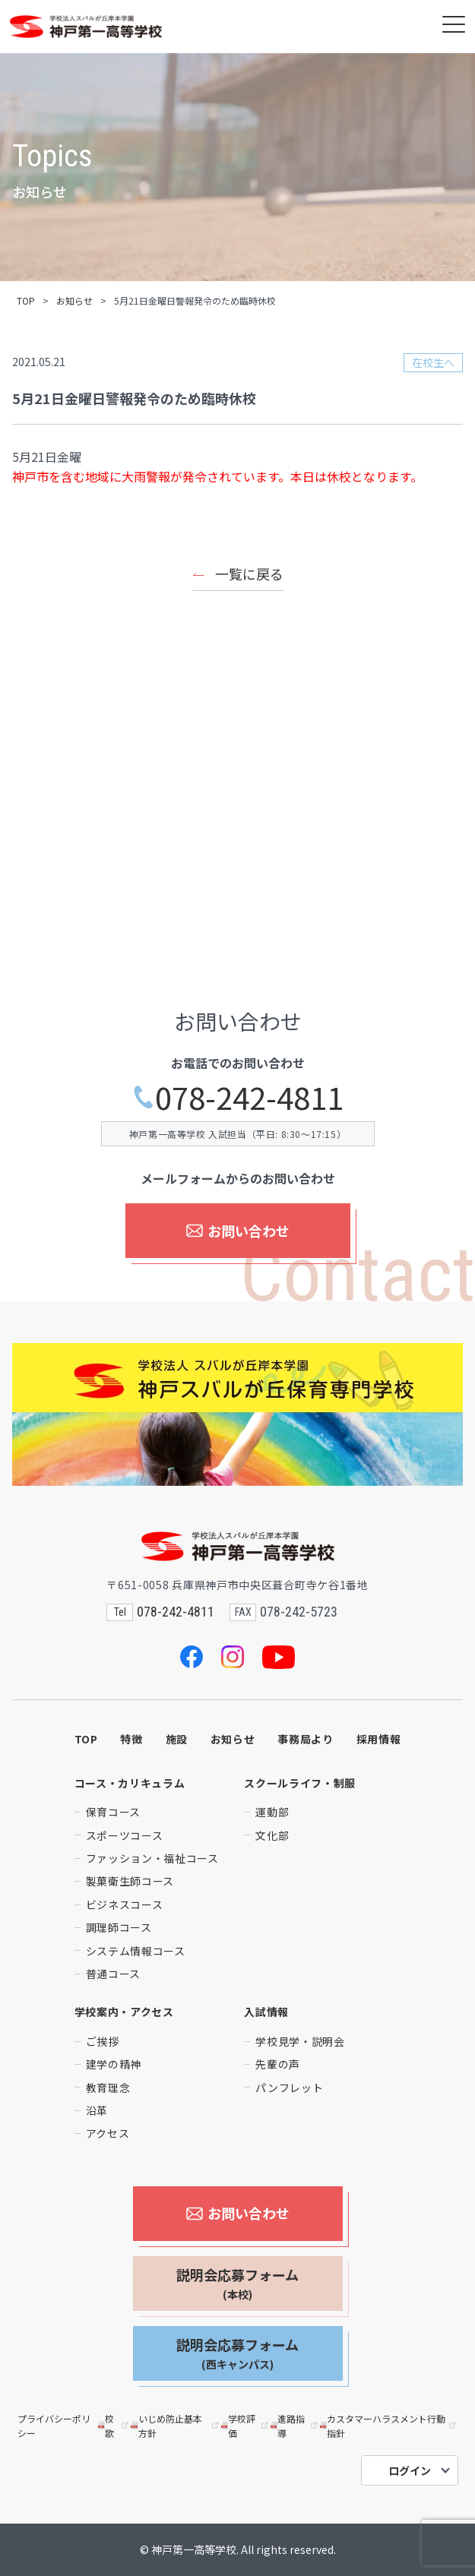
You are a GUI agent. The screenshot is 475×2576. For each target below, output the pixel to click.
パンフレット (289, 2087)
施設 (177, 1738)
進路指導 (295, 2425)
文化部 (272, 1835)
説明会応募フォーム (237, 2284)
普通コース (113, 1973)
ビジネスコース (124, 1904)
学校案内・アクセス (124, 2011)
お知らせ (74, 300)
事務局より (305, 1738)
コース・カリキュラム (129, 1783)
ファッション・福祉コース (152, 1858)
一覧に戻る (249, 573)
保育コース (113, 1811)
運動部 (272, 1811)
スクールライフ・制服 (300, 1783)
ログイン (409, 2470)
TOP (26, 300)
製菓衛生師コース (130, 1881)
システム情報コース (135, 1950)
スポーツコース (124, 1835)
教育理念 (108, 2087)
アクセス (108, 2133)
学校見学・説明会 (300, 2041)
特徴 (131, 1738)
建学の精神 (114, 2064)
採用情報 (378, 1738)
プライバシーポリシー (53, 2425)
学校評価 (246, 2425)
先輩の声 (277, 2064)
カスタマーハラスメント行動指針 (389, 2425)
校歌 (114, 2425)
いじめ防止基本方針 (175, 2425)
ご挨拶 (102, 2041)
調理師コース (119, 1927)
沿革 (97, 2110)
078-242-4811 (238, 1097)
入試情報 (266, 2011)
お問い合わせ (237, 1231)
